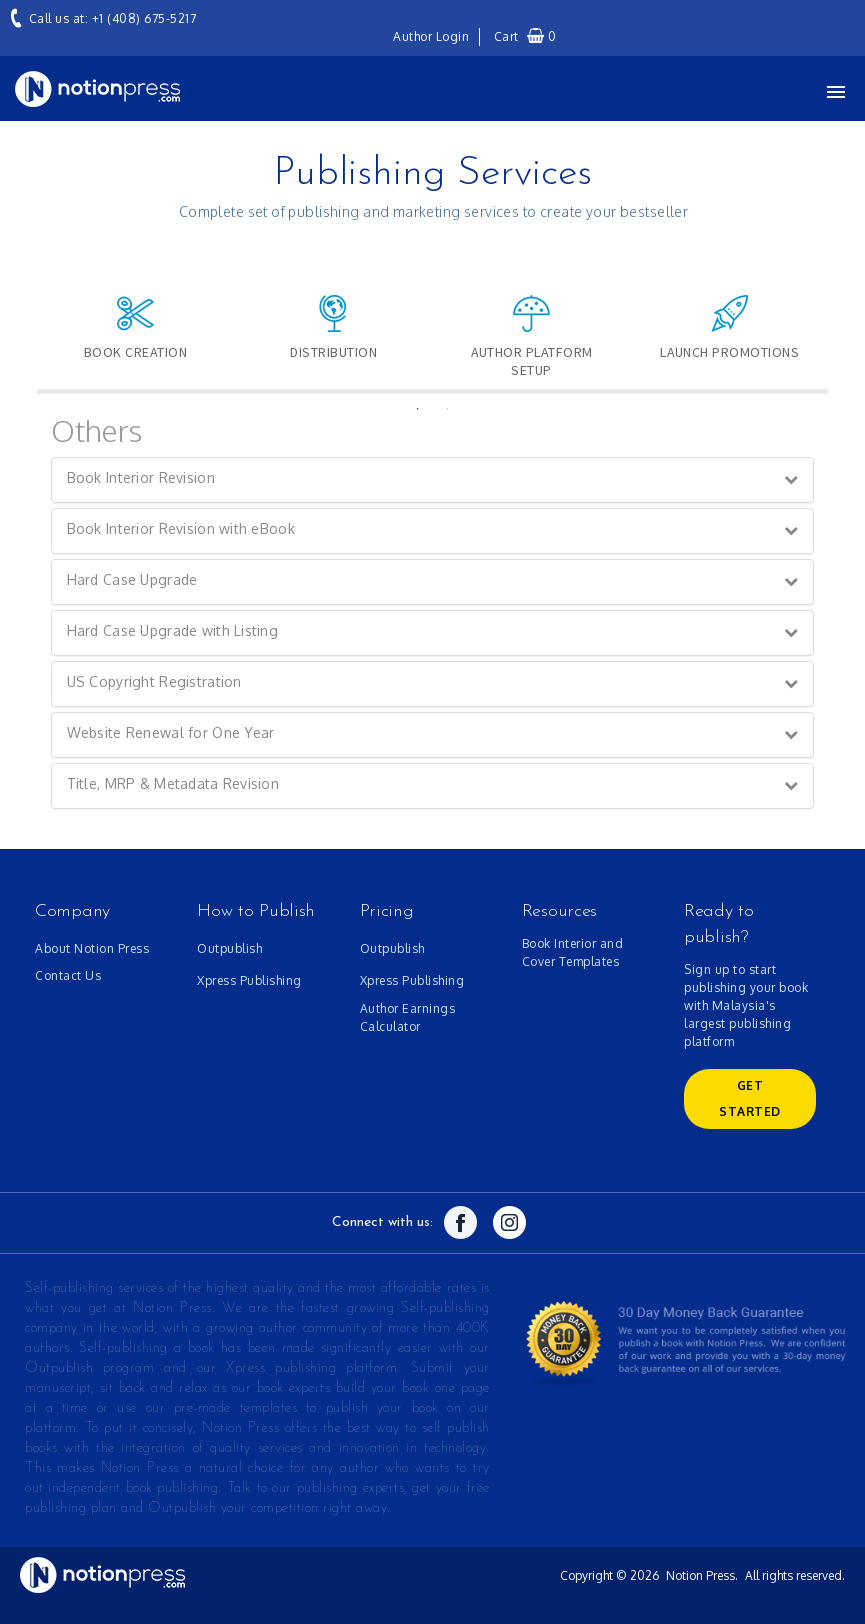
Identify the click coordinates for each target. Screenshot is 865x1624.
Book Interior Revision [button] (141, 477)
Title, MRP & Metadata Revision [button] (173, 783)
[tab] (433, 480)
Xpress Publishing (249, 980)
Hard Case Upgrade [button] (132, 579)
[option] (136, 336)
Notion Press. (702, 1575)
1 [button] (418, 409)
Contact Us (68, 975)
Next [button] (843, 319)
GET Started (750, 1098)
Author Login (431, 36)
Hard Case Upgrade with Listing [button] (172, 630)
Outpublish (229, 948)
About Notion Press (92, 948)
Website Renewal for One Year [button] (171, 732)
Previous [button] (22, 319)
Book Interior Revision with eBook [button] (181, 528)
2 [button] (448, 409)
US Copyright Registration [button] (154, 681)
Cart (525, 36)
